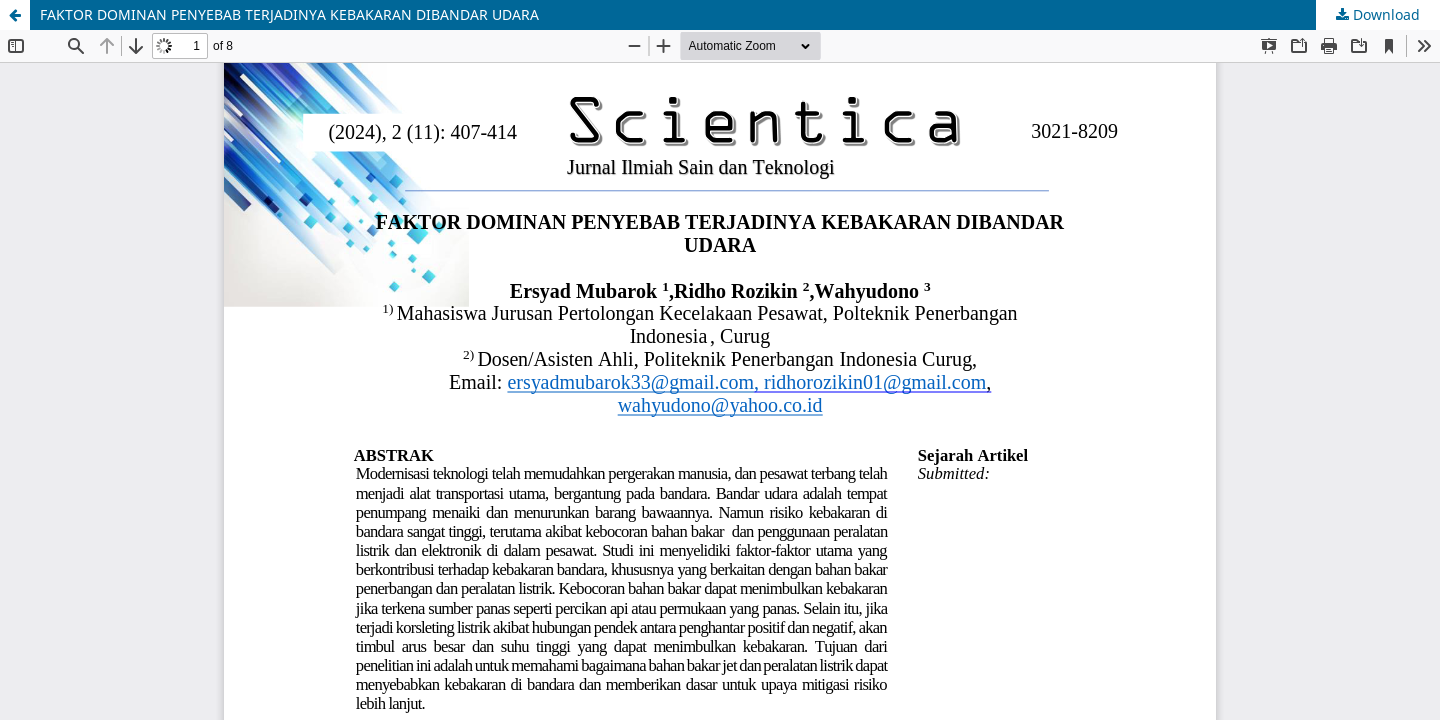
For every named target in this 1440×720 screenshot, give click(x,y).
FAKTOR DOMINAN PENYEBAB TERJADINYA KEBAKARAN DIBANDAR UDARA (289, 14)
